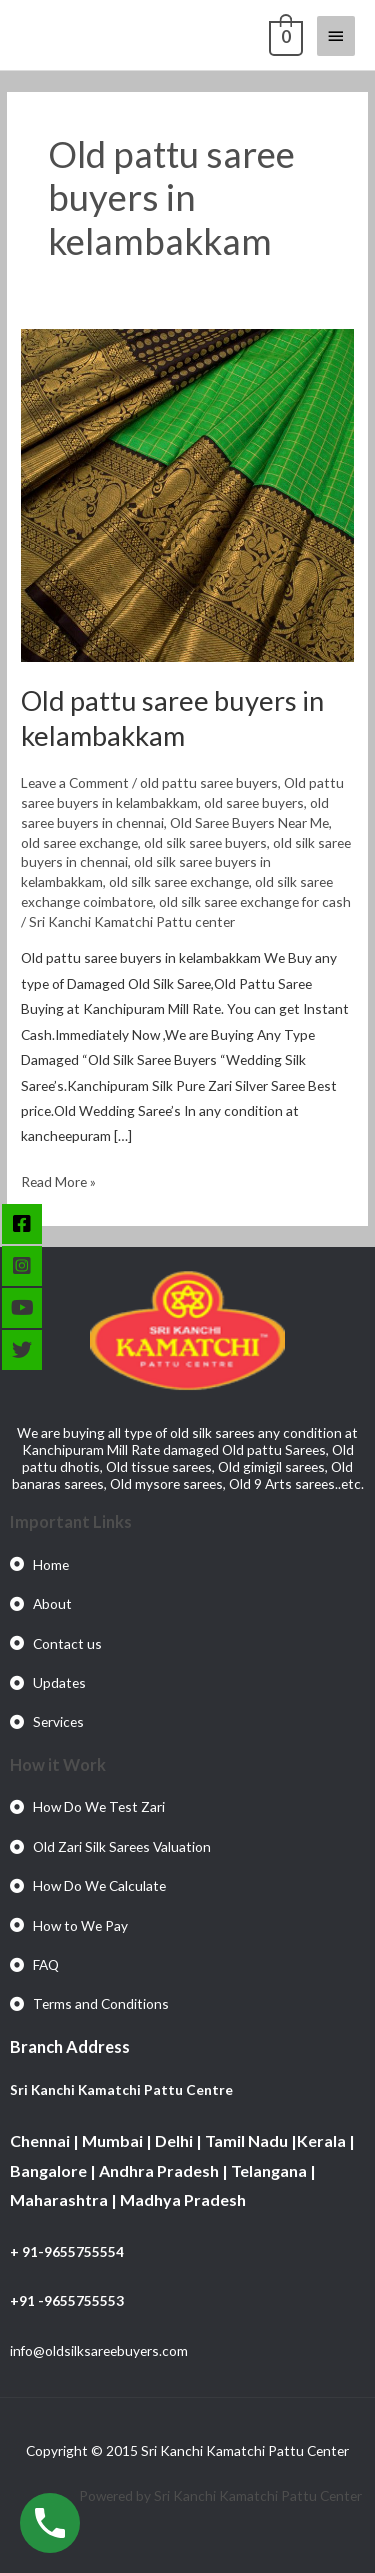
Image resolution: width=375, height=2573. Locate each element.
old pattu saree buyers (209, 782)
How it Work (58, 1764)
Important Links (71, 1521)
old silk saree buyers (205, 842)
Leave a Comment (75, 782)
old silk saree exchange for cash (255, 901)
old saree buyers (254, 802)
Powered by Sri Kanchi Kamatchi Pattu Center (222, 2495)
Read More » (58, 1179)
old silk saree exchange (179, 881)
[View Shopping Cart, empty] (284, 35)
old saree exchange (79, 842)
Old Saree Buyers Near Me (249, 822)
